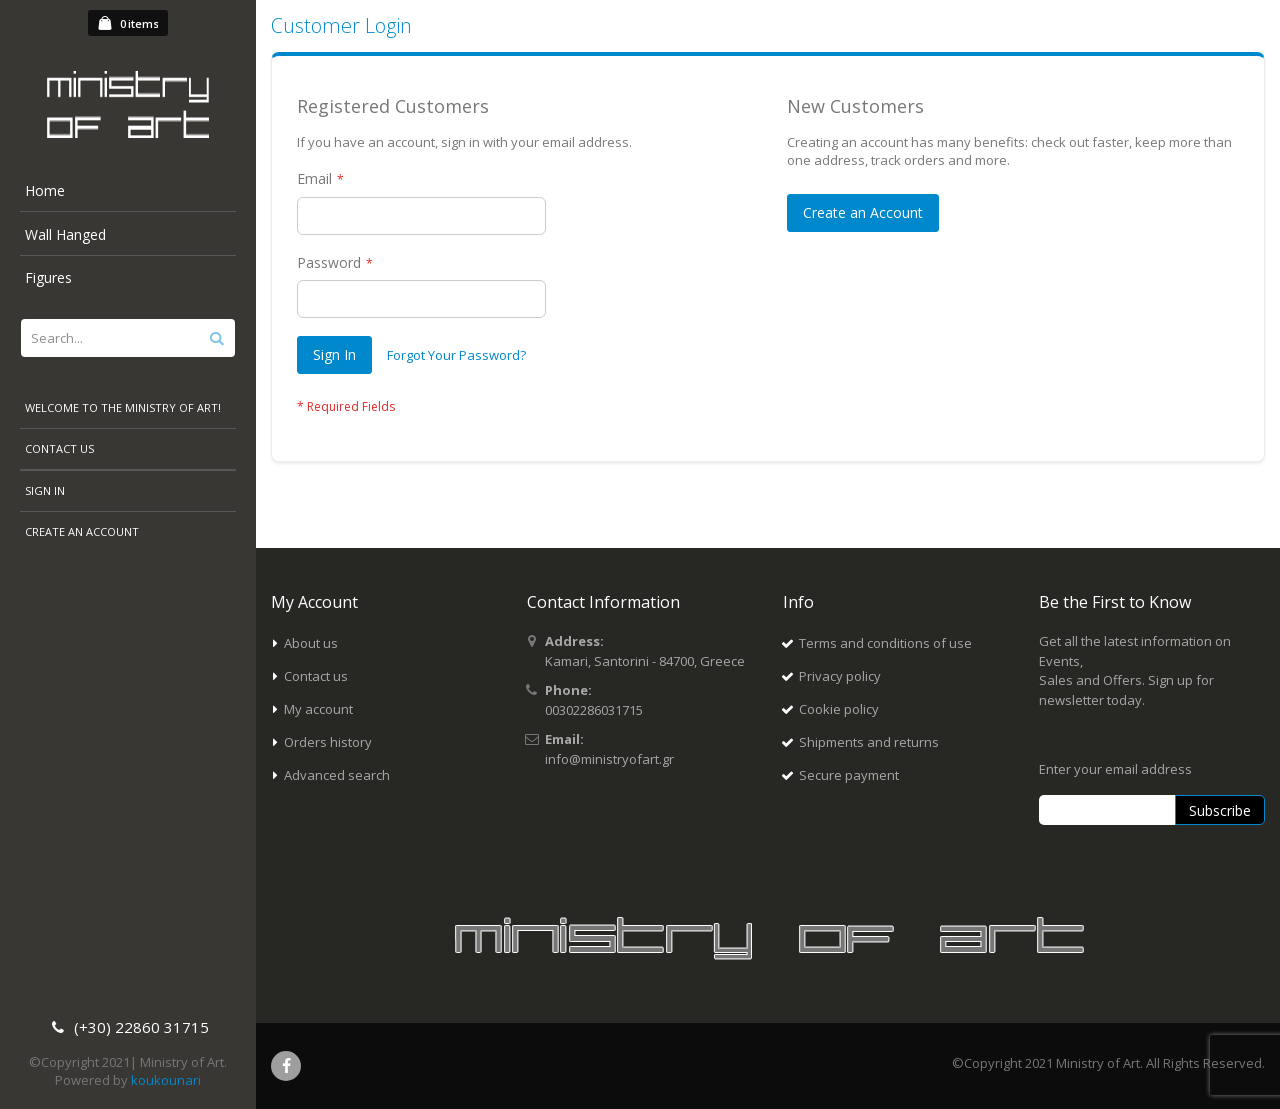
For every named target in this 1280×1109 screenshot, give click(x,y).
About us (311, 643)
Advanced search (337, 775)
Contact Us (59, 448)
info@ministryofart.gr (609, 759)
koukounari (166, 1080)
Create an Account (82, 531)
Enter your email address (1115, 769)
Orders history (328, 742)
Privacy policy (840, 676)
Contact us (316, 676)
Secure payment (849, 775)
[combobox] (128, 338)
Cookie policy (839, 709)
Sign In (45, 490)
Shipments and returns (869, 742)
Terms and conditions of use (885, 643)
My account (318, 709)
